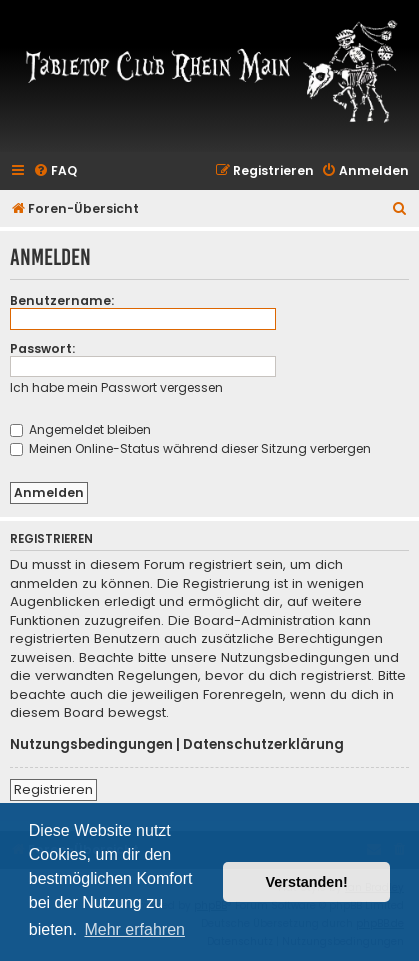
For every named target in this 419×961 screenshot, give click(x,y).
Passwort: (42, 348)
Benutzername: (62, 300)
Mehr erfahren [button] (134, 929)
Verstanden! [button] (307, 882)
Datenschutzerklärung (263, 745)
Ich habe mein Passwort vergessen (116, 387)
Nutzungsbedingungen (91, 745)
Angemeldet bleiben (80, 429)
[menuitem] (55, 171)
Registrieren (53, 789)
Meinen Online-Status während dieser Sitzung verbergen (190, 448)
